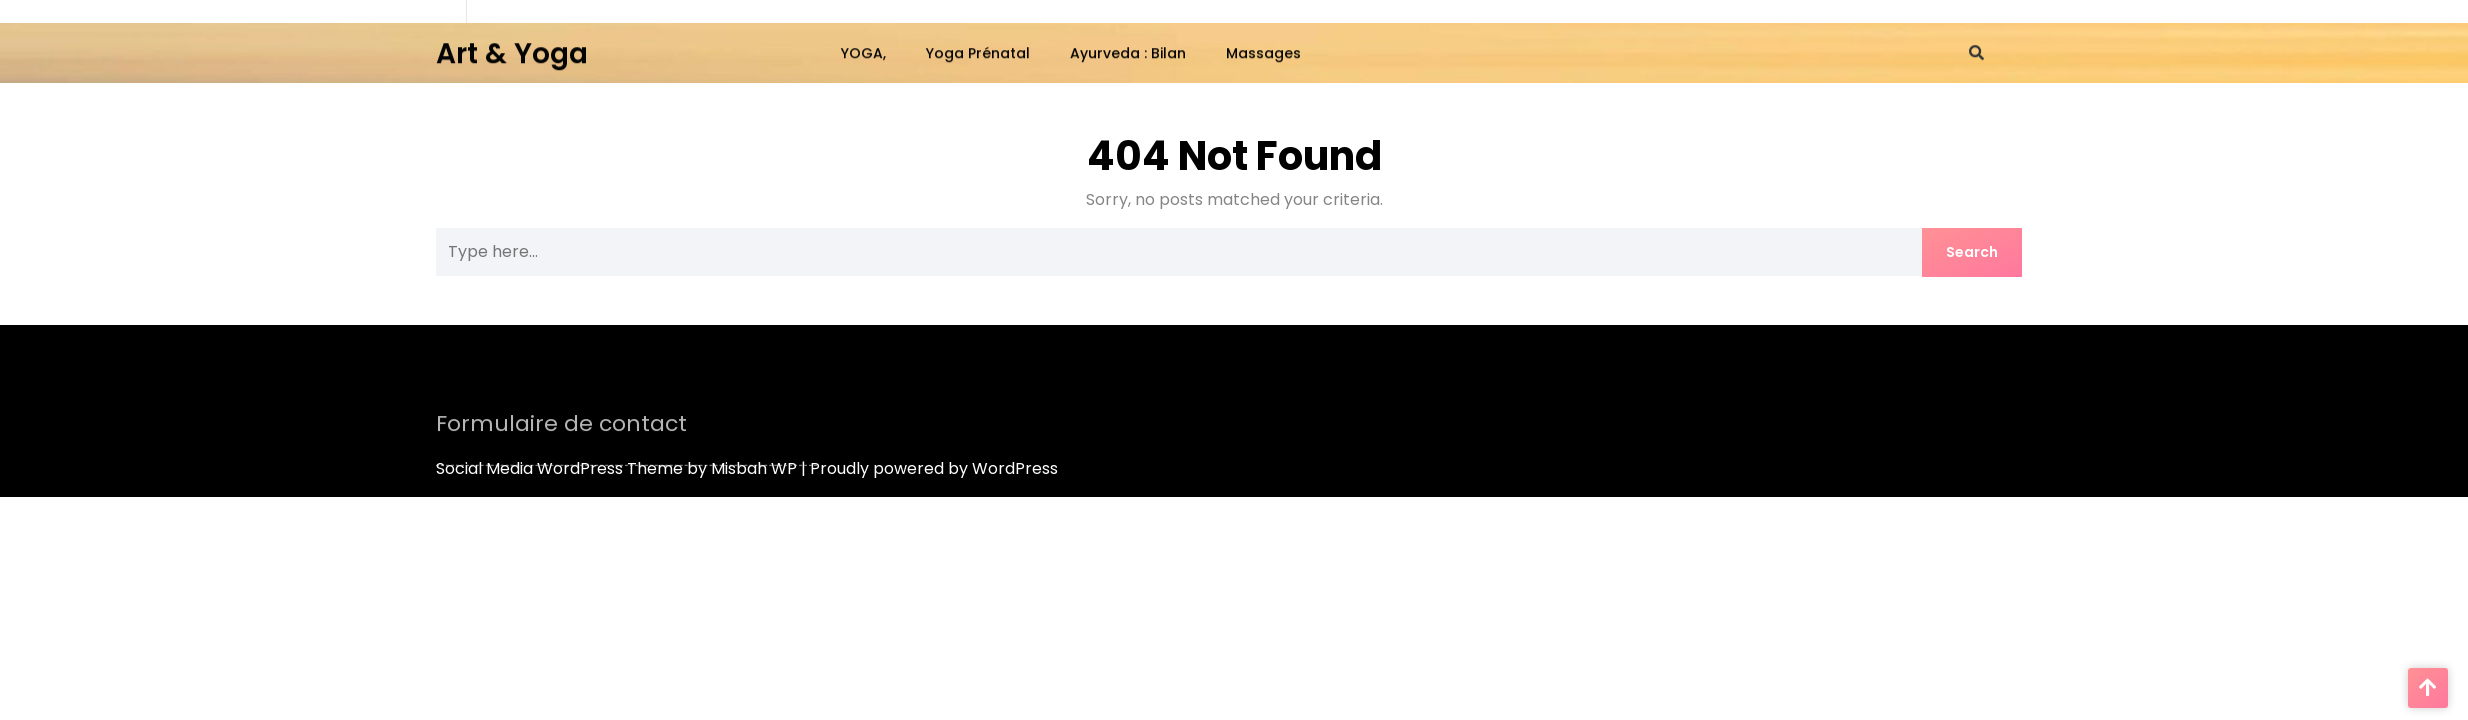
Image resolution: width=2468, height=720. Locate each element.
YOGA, (863, 52)
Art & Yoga (512, 51)
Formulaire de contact (561, 430)
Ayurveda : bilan (1128, 52)
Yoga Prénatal (978, 52)
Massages (1263, 52)
